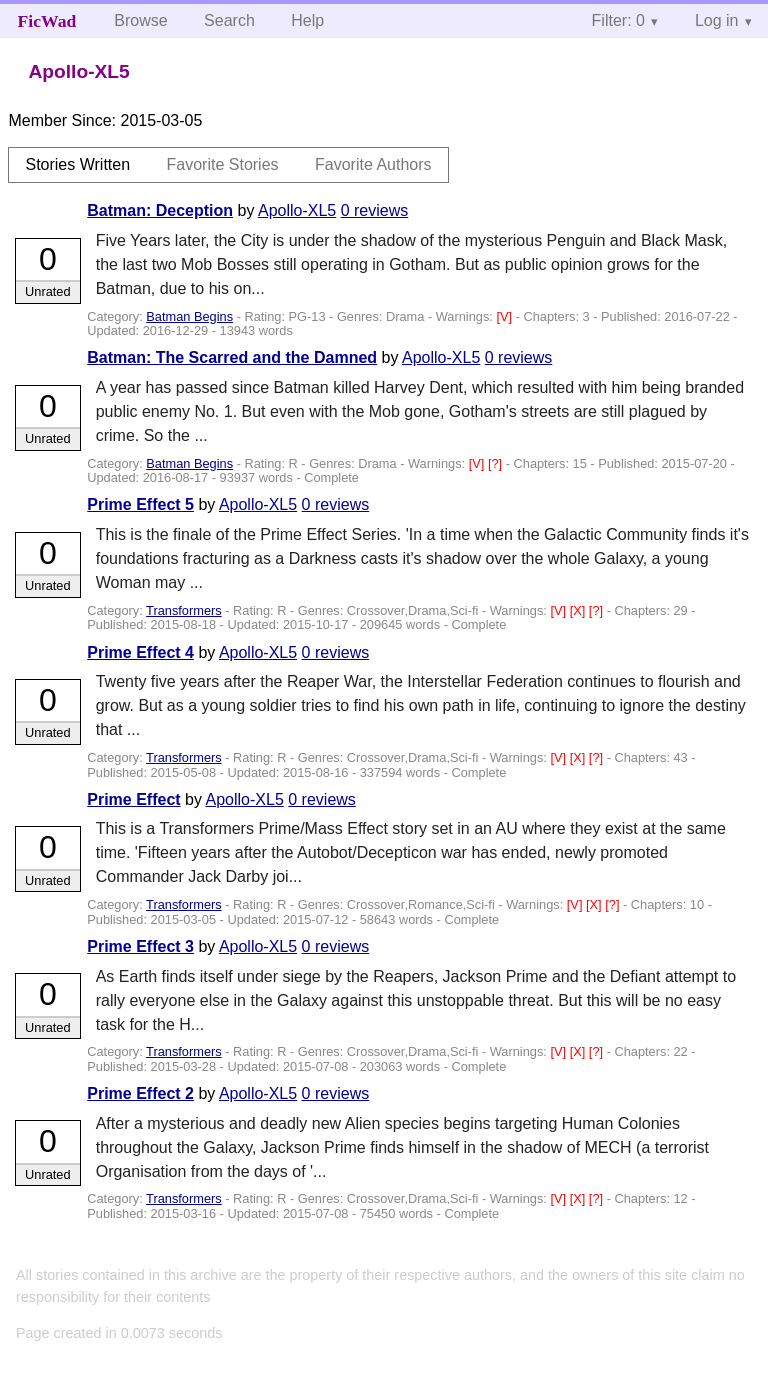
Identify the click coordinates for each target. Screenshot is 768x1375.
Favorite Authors (373, 164)
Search (229, 20)
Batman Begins (189, 316)
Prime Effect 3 (140, 946)
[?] (497, 463)
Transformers (184, 610)
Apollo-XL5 (297, 210)
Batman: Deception (160, 210)
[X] (579, 610)
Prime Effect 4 (140, 652)
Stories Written (77, 164)
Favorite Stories (223, 164)
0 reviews (375, 210)
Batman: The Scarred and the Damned (232, 357)
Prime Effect (133, 799)
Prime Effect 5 (140, 504)
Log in (717, 20)
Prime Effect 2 (140, 1093)
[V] (505, 316)
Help (307, 20)
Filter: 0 (618, 20)
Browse (140, 20)
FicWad (47, 21)
